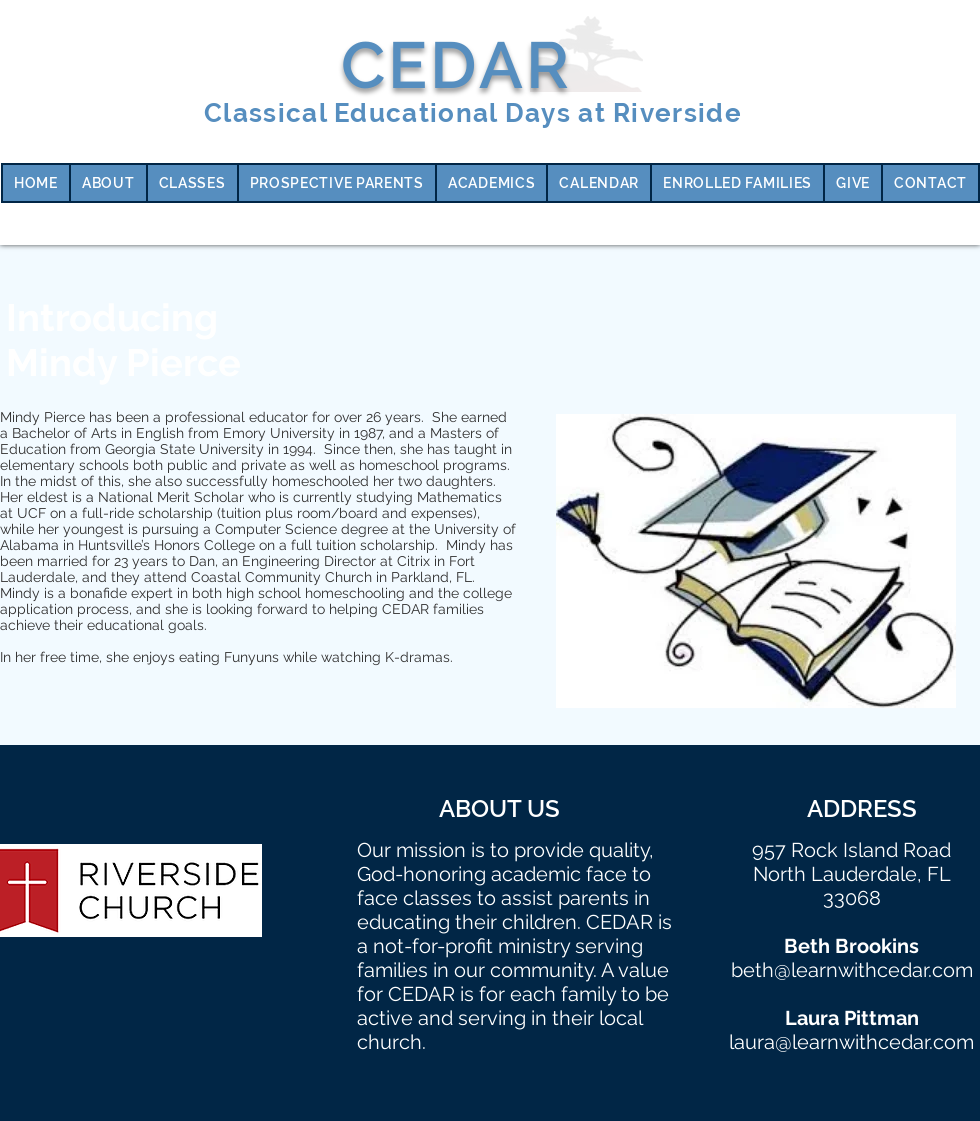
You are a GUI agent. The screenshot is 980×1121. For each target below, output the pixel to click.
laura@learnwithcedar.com (851, 1042)
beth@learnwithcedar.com (852, 970)
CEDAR (456, 65)
